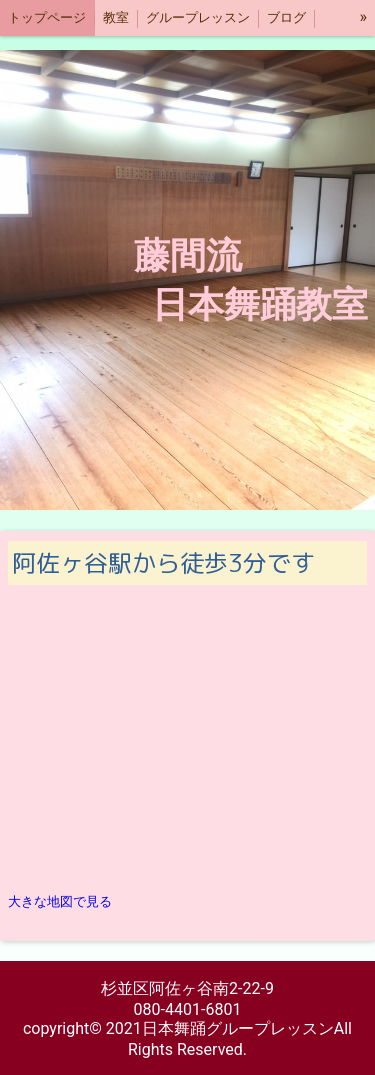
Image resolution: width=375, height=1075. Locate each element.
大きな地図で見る (60, 901)
